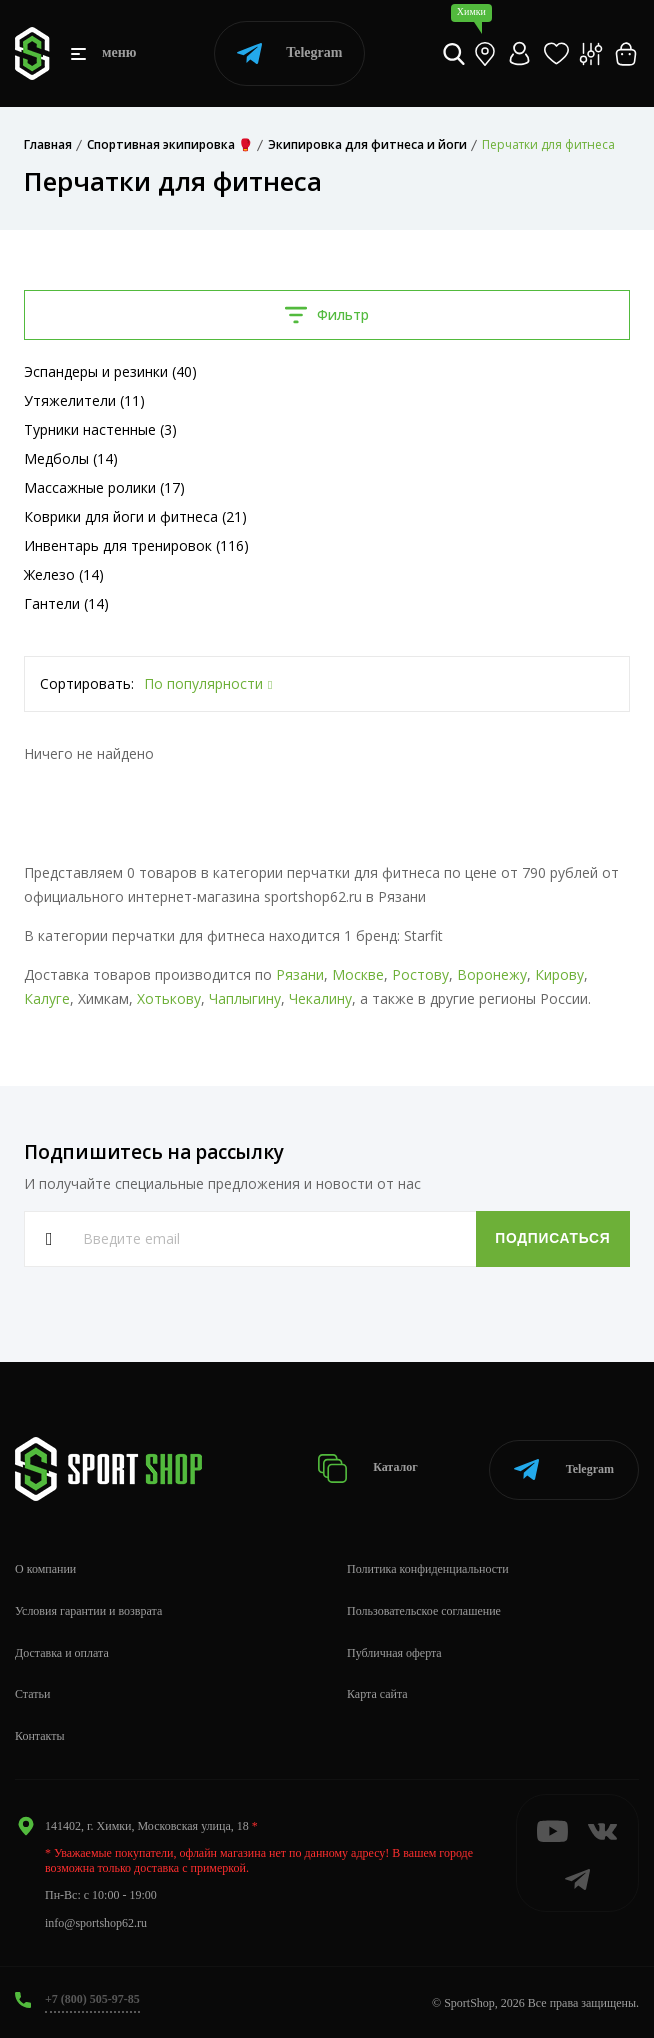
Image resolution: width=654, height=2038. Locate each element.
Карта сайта (377, 1694)
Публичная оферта (394, 1653)
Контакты (40, 1736)
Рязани (300, 974)
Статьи (32, 1694)
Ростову (420, 974)
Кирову (559, 974)
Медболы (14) (71, 458)
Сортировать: (87, 683)
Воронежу (492, 974)
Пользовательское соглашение (424, 1611)
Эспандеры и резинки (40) (110, 371)
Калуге (47, 998)
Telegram (289, 53)
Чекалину (320, 998)
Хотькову (169, 998)
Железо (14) (64, 574)
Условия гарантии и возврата (88, 1611)
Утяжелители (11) (84, 400)
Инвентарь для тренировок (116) (136, 545)
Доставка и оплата (62, 1653)
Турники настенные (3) (100, 429)
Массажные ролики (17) (104, 487)
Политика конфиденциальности (428, 1569)
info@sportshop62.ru (96, 1923)
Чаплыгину (245, 998)
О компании (45, 1569)
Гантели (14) (66, 603)
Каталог (368, 1468)
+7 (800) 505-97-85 (92, 1999)
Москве (358, 974)
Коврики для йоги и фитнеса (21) (135, 516)
